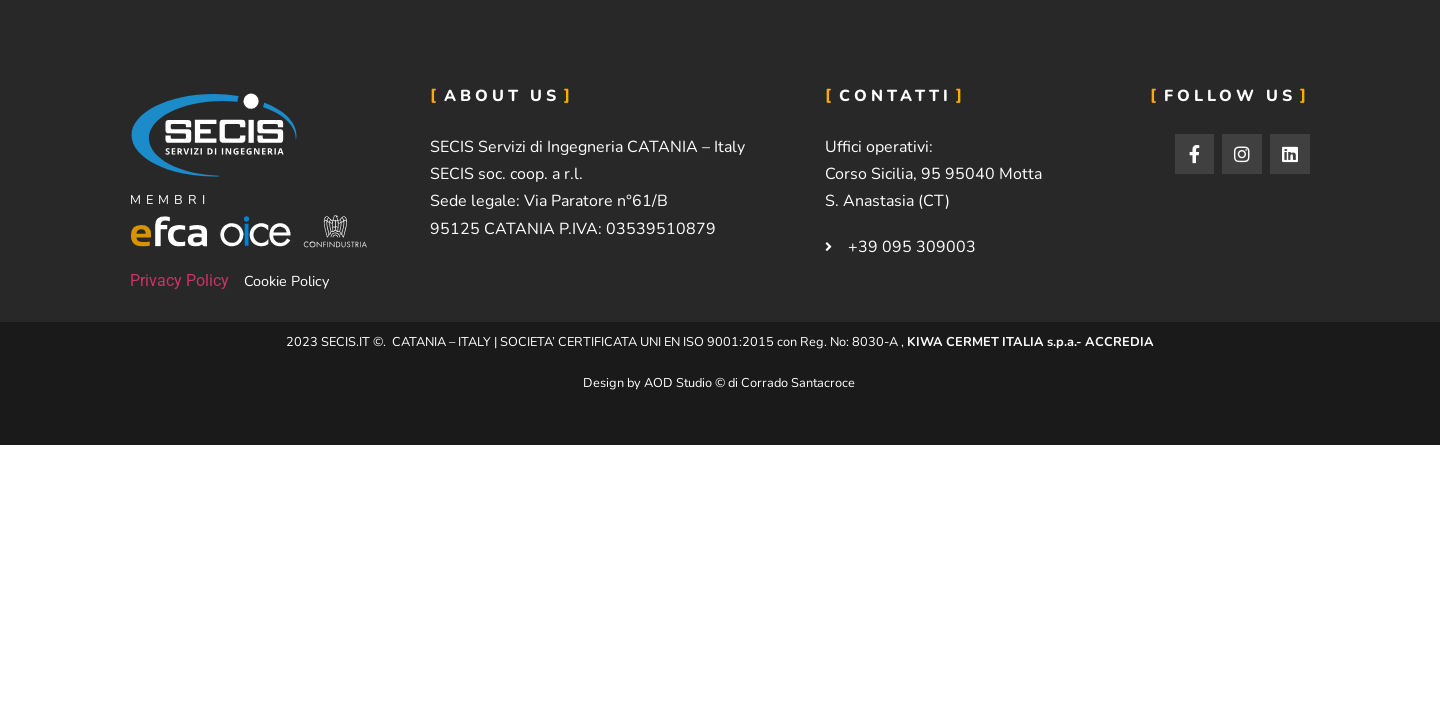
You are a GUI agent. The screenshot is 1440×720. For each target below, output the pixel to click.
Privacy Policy (179, 280)
